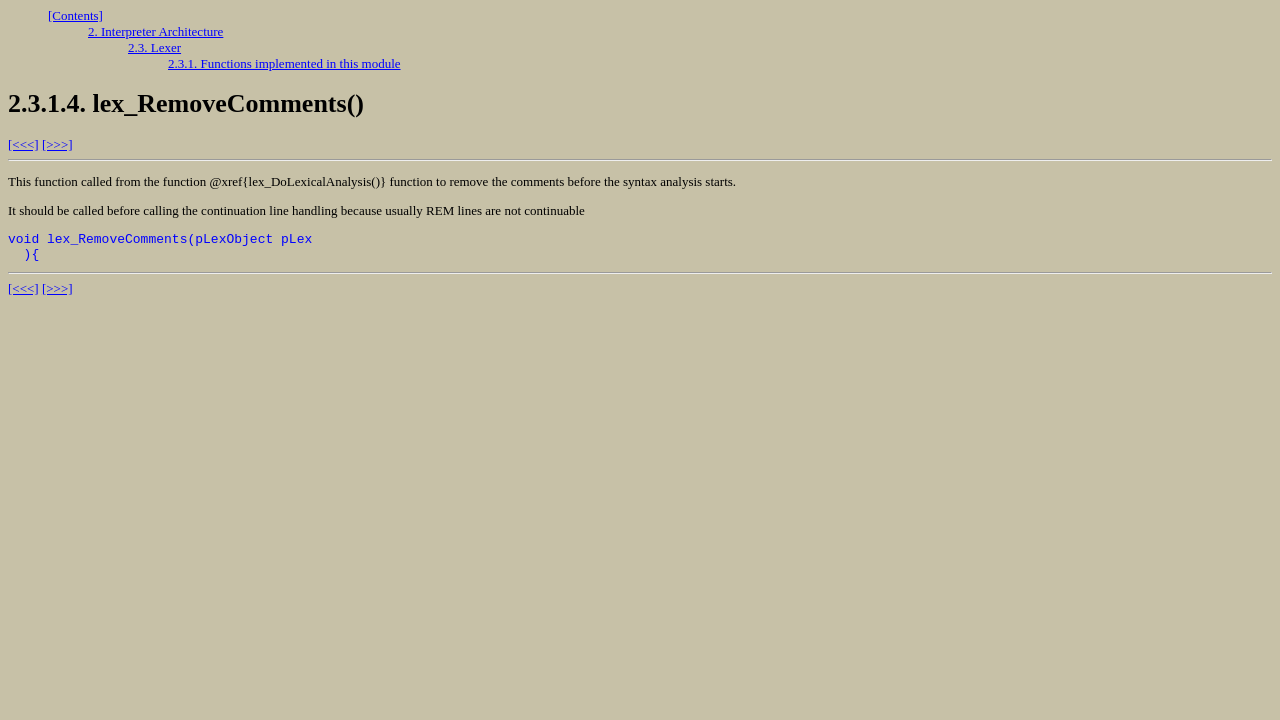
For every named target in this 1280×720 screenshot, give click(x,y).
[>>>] (57, 144)
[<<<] (23, 144)
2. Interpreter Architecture (155, 31)
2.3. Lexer (154, 47)
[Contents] (75, 15)
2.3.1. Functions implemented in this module (284, 63)
